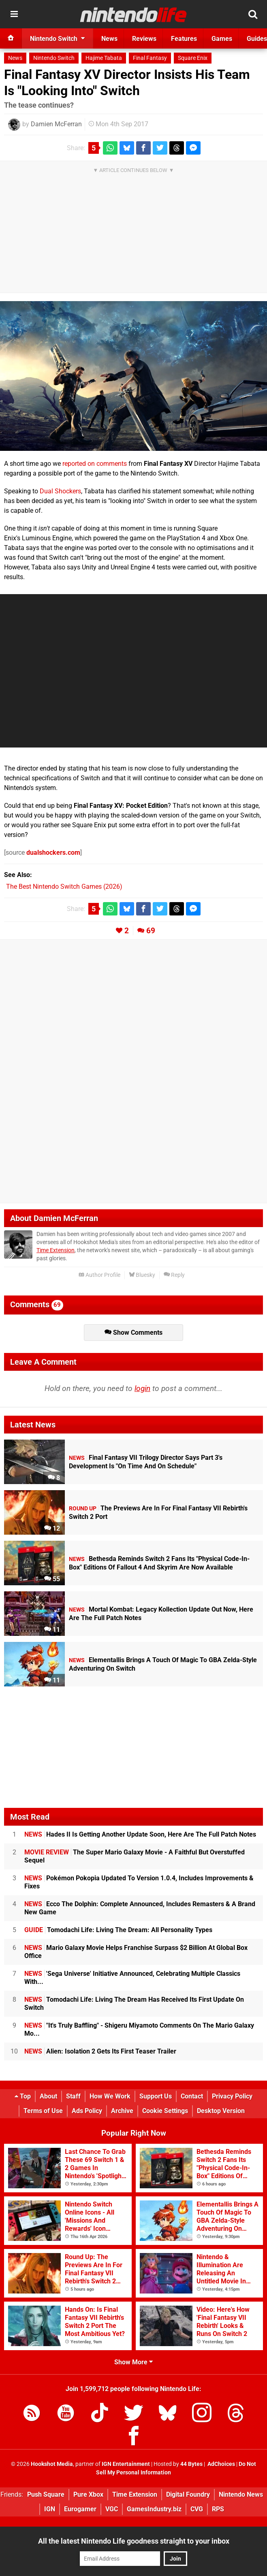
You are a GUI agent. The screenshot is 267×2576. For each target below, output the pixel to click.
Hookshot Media (52, 2464)
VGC (111, 2509)
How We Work (110, 2096)
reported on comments (94, 463)
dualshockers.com (53, 852)
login (142, 1388)
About (48, 2096)
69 (150, 930)
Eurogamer (80, 2509)
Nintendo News (241, 2494)
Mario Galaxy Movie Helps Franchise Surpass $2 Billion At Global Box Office (136, 1952)
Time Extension (55, 1250)
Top (23, 2096)
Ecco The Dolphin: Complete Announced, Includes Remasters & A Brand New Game (139, 1908)
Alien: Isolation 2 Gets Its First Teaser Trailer (100, 2051)
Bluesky (142, 1275)
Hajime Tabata (103, 58)
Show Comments (133, 1332)
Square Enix (192, 58)
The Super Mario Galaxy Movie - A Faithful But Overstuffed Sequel (134, 1856)
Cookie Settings (165, 2111)
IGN (49, 2509)
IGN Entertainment (126, 2464)
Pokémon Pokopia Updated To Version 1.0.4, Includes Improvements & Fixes (139, 1882)
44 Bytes (191, 2464)
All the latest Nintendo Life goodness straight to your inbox (133, 2541)
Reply (174, 1275)
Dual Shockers (60, 491)
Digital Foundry (188, 2494)
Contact (192, 2096)
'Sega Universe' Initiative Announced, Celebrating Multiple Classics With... (132, 1978)
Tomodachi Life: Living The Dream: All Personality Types (118, 1930)
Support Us (155, 2096)
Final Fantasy (150, 58)
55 (52, 1579)
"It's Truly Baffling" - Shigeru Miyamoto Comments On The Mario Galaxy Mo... (139, 2029)
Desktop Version (221, 2111)
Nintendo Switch (54, 58)
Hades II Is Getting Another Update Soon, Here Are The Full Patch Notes (140, 1834)
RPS (218, 2509)
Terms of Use (43, 2111)
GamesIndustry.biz (154, 2509)
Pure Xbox (88, 2494)
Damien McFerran (56, 124)
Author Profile (99, 1275)
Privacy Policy (232, 2096)
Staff (73, 2096)
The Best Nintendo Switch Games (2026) (64, 886)
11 (52, 1629)
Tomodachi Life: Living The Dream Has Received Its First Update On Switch (134, 2003)
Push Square (45, 2494)
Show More (133, 2362)
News (15, 58)
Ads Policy (87, 2111)
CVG (196, 2509)
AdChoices (220, 2464)
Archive (122, 2111)
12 (52, 1528)
